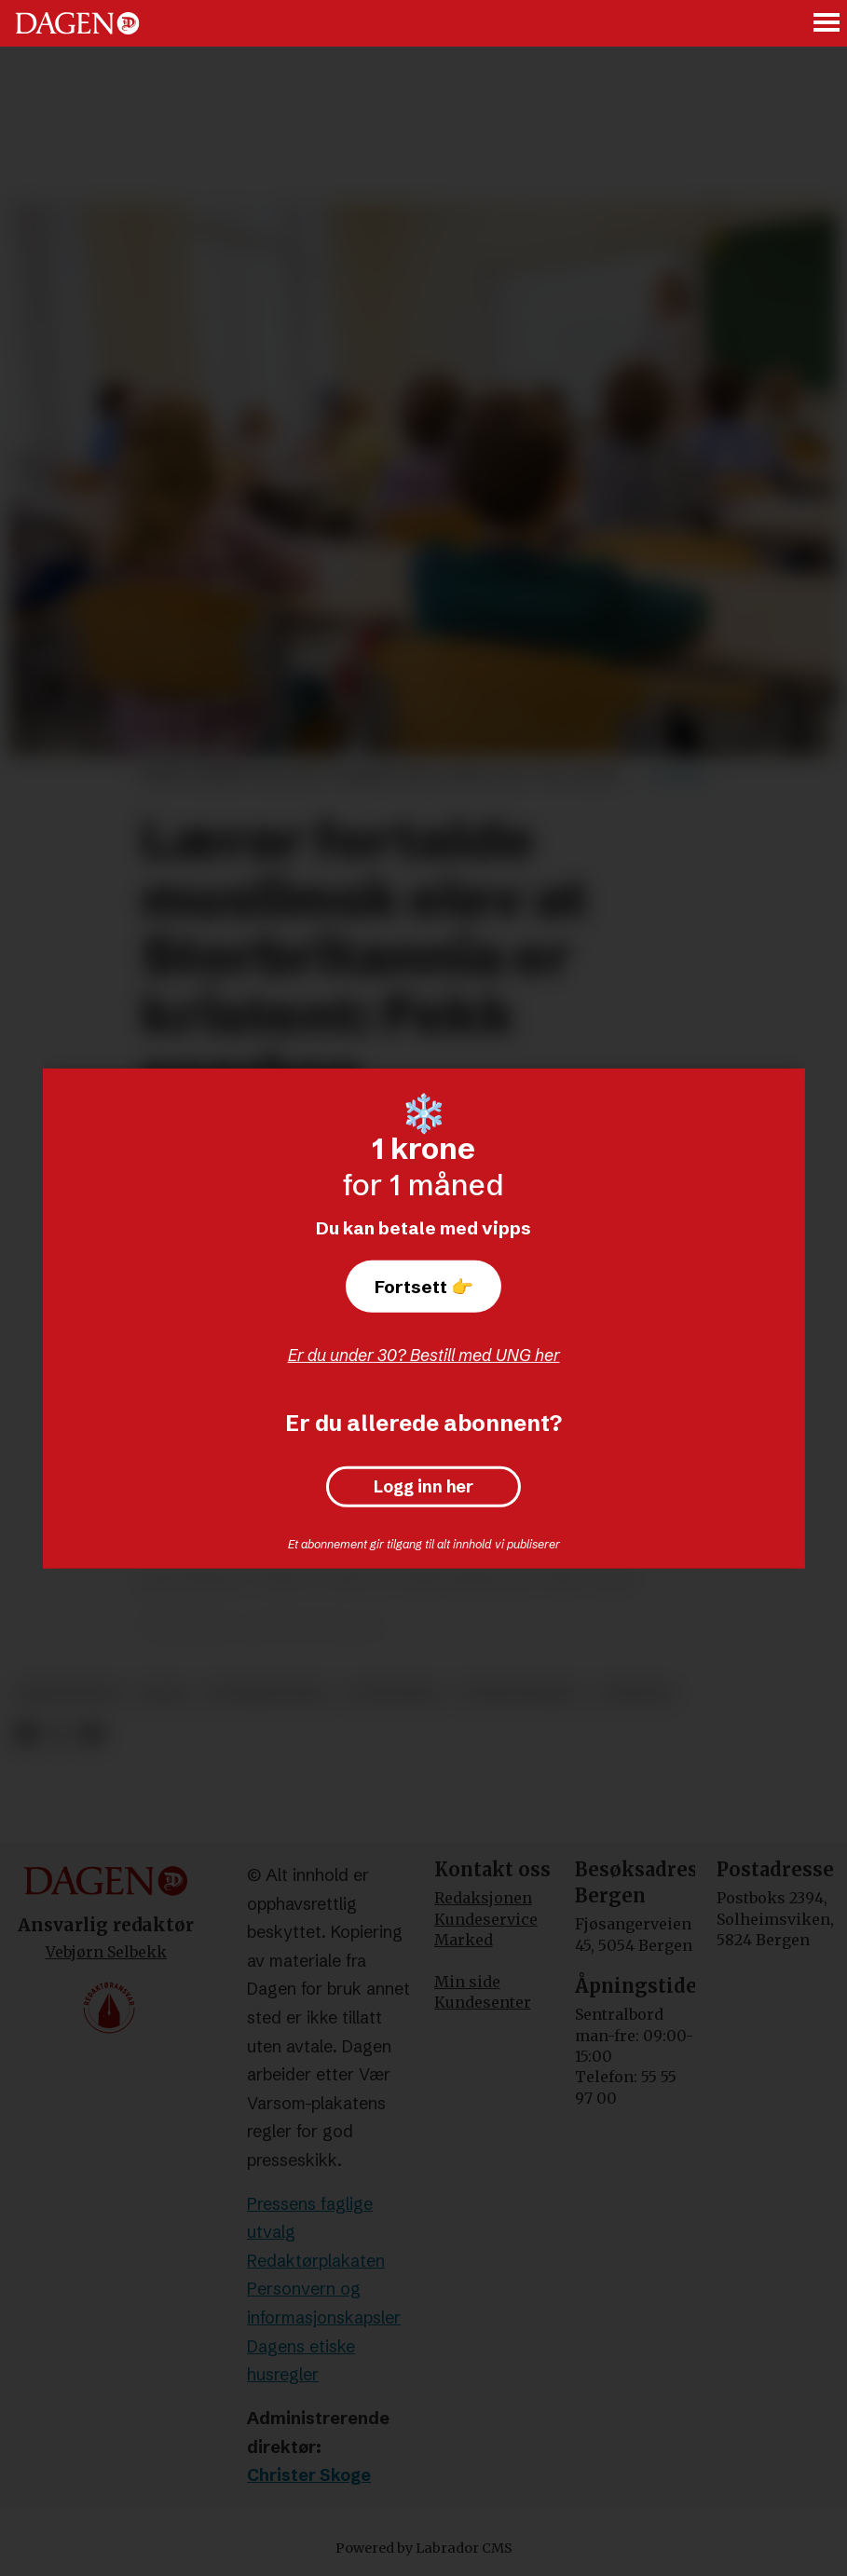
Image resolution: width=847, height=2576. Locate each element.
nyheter (636, 1693)
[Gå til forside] (77, 23)
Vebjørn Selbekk (106, 1951)
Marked (463, 1939)
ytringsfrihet (520, 1693)
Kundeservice (486, 1919)
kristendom (68, 1693)
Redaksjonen (483, 1897)
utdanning (394, 1693)
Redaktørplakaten (316, 2260)
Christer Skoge (309, 2475)
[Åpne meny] (827, 23)
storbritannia (268, 1693)
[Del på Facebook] (25, 1735)
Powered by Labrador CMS (423, 2548)
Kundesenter (482, 2002)
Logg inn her (423, 1487)
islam (163, 1693)
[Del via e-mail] (91, 1735)
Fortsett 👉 (424, 1286)
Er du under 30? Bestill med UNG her (424, 1355)
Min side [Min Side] (467, 1981)
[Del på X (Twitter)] (59, 1735)
